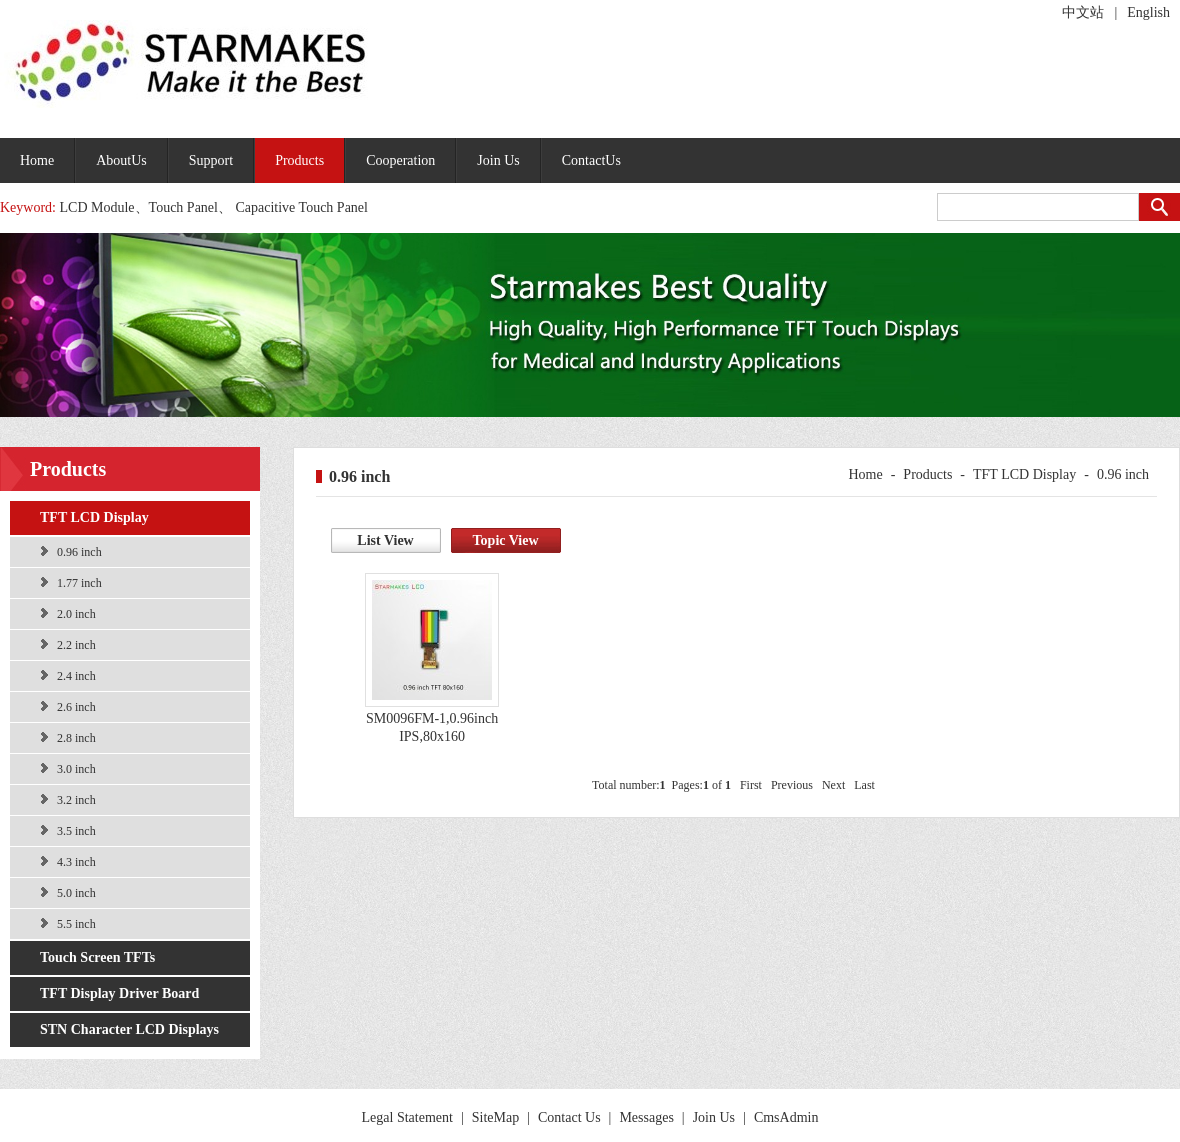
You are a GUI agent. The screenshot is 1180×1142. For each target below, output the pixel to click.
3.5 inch (76, 831)
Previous (792, 785)
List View (385, 540)
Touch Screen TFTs (97, 957)
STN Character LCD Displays (129, 1029)
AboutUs (121, 160)
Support (211, 160)
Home (37, 160)
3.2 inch (76, 800)
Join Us (498, 160)
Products (299, 160)
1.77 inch (79, 583)
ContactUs (591, 160)
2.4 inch (76, 676)
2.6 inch (76, 707)
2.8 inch (76, 738)
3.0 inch (76, 769)
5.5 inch (76, 924)
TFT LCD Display (94, 517)
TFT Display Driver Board (119, 993)
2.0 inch (76, 614)
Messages (646, 1117)
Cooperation (400, 160)
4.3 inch (76, 862)
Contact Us (569, 1117)
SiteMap (495, 1117)
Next (833, 785)
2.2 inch (76, 645)
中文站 (1083, 12)
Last (864, 785)
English (1148, 12)
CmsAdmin (786, 1117)
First (751, 785)
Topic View (506, 540)
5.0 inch (76, 893)
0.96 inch (79, 552)
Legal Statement (407, 1117)
